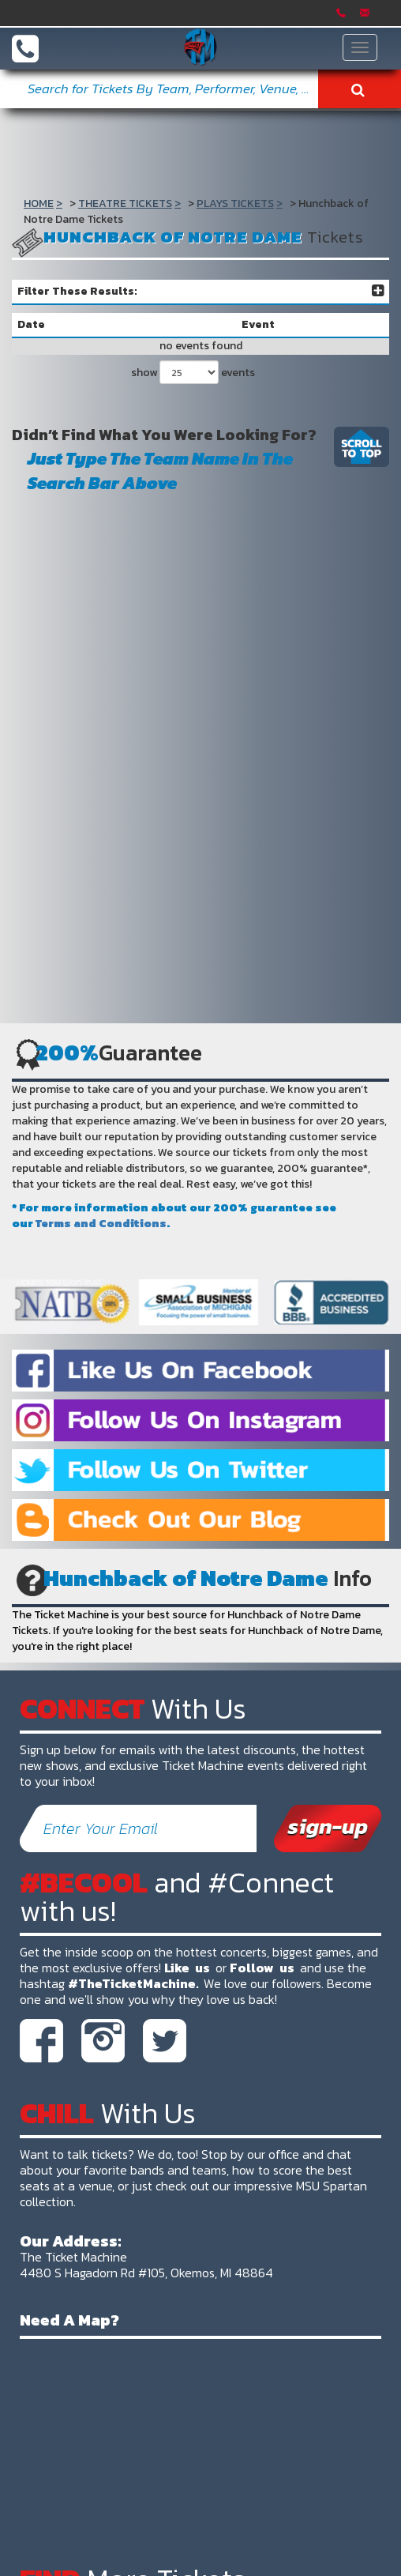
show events (193, 372)
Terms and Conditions (101, 1223)
